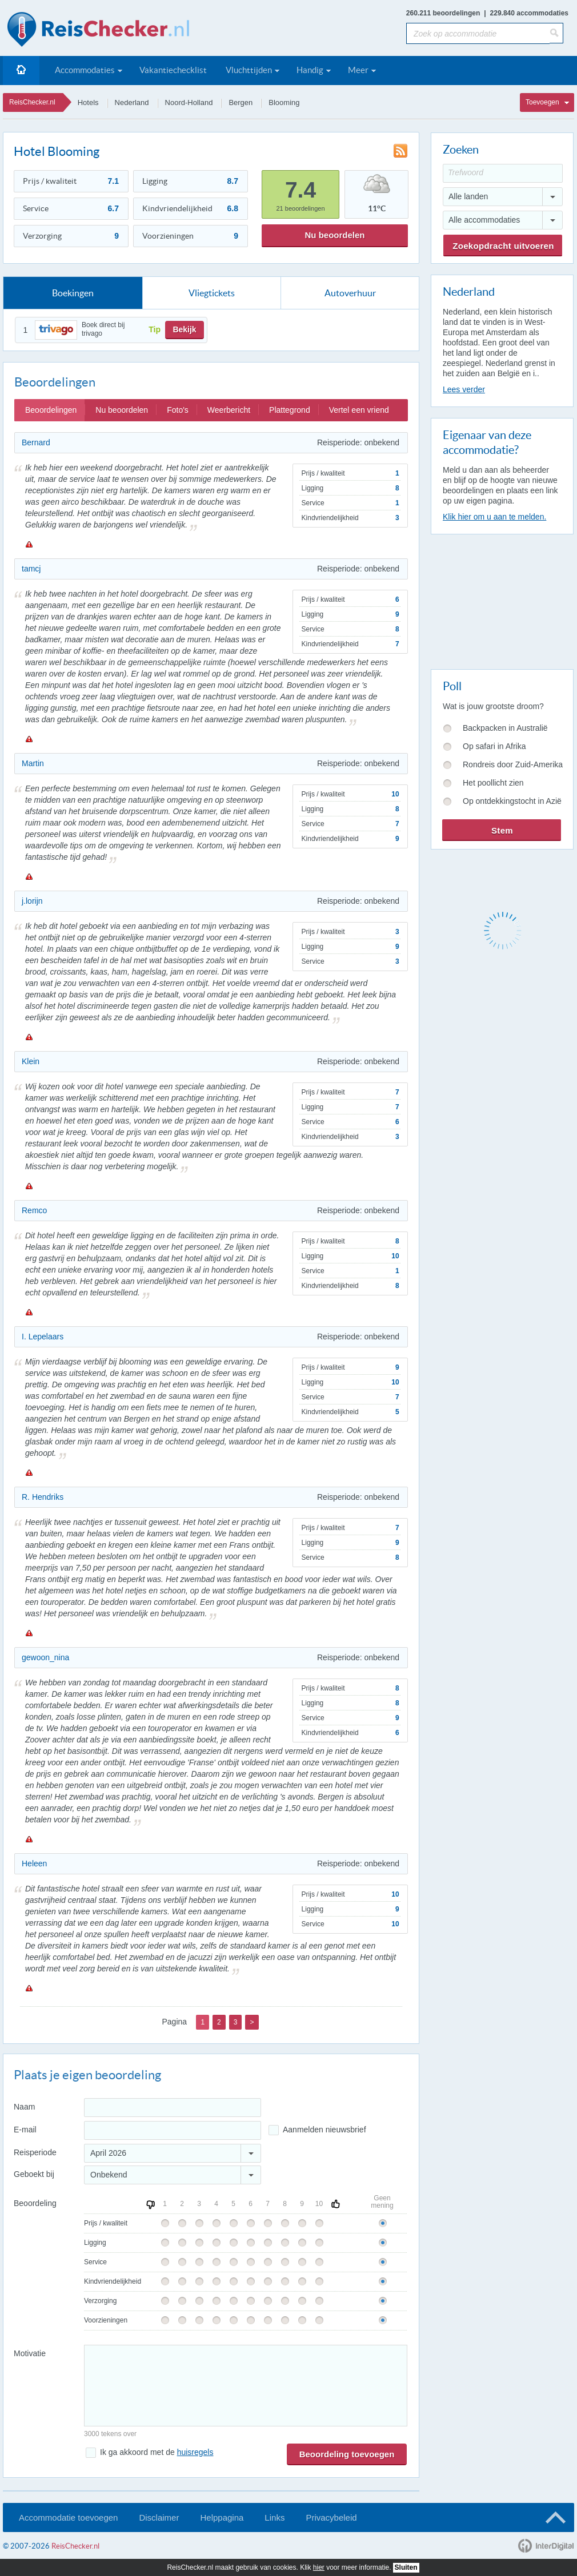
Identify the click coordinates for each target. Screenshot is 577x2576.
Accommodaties (85, 70)
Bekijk (184, 329)
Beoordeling (35, 2203)
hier (318, 2567)
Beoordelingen (51, 409)
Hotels (88, 102)
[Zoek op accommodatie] (478, 33)
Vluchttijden (249, 70)
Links (275, 2517)
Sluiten (406, 2567)
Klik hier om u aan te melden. (494, 516)
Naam (24, 2106)
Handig (309, 70)
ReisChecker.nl (32, 102)
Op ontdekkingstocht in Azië (512, 801)
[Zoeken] (556, 33)
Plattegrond (289, 409)
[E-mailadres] (172, 2130)
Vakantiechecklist (173, 70)
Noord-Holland (189, 102)
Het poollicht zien (493, 782)
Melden (28, 544)
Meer (358, 70)
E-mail (25, 2129)
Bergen (241, 102)
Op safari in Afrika (494, 746)
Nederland (132, 102)
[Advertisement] (501, 599)
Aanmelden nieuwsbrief (324, 2129)
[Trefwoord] (503, 173)
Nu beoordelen (334, 235)
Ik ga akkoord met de (156, 2452)
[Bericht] (245, 2385)
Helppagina (221, 2517)
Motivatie (30, 2353)
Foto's (178, 409)
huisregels (195, 2452)
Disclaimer (159, 2517)
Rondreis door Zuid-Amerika (513, 764)
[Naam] (172, 2107)
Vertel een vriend (359, 409)
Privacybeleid (331, 2517)
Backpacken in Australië (505, 727)
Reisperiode (35, 2152)
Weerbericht (228, 409)
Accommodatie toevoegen (68, 2517)
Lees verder (464, 389)
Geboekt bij (34, 2174)
